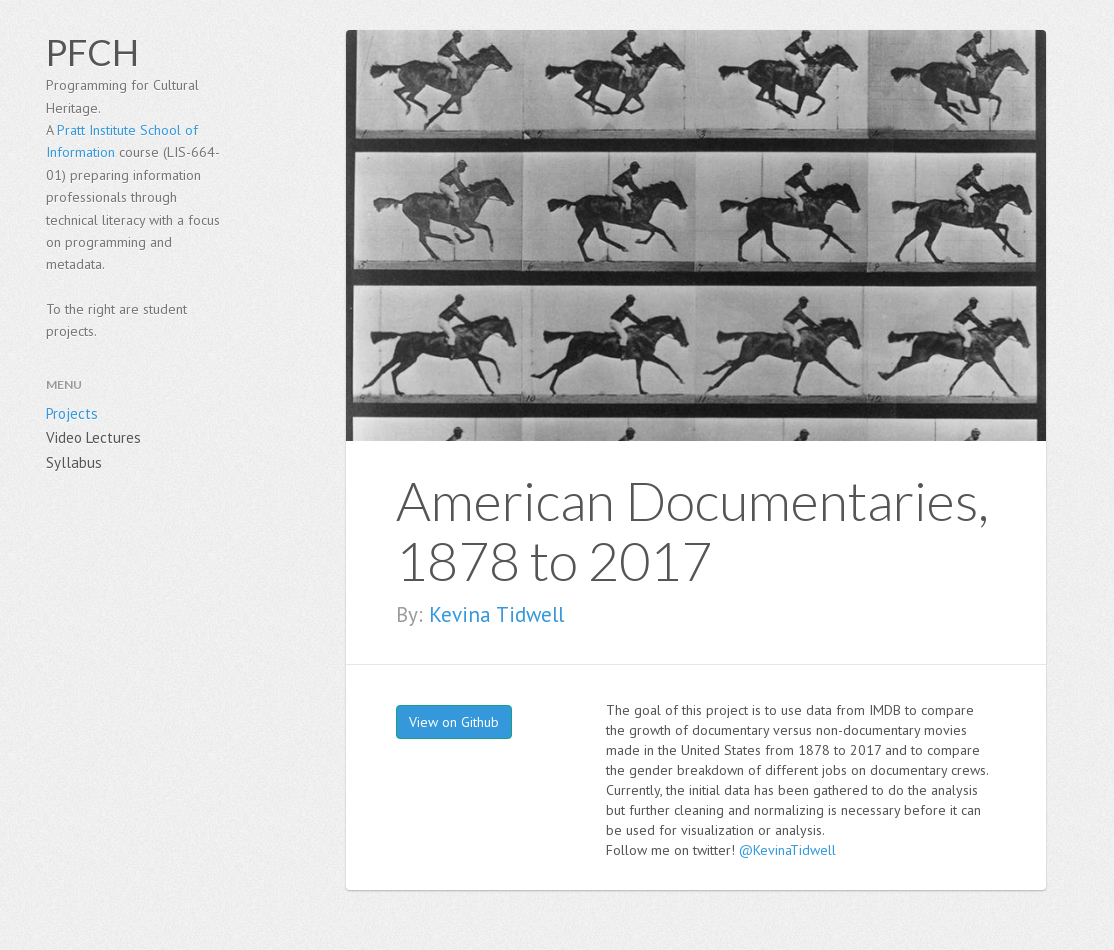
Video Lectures (93, 437)
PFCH (92, 52)
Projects (72, 413)
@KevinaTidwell (787, 850)
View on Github (454, 722)
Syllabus (74, 462)
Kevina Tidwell (496, 614)
